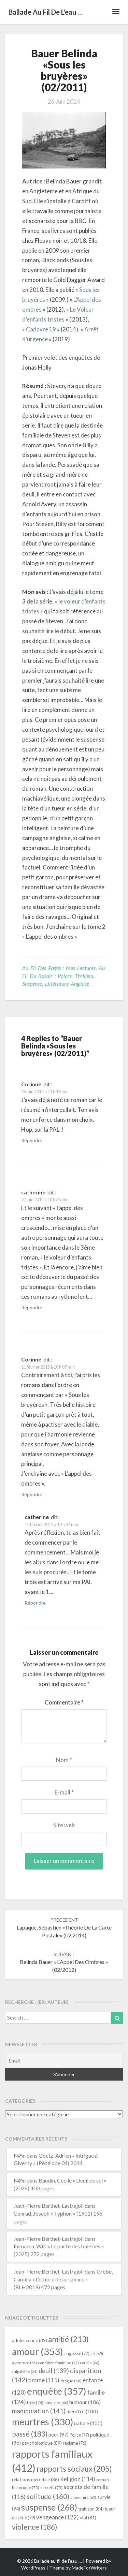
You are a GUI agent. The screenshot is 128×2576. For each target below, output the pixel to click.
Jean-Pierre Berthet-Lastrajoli (49, 2205)
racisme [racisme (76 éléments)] (74, 2443)
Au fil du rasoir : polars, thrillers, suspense (63, 976)
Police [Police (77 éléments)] (79, 2435)
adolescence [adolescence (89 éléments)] (29, 2340)
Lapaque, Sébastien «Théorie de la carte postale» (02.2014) (64, 1927)
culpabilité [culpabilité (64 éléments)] (25, 2371)
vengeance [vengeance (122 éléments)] (57, 2517)
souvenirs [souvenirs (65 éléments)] (83, 2497)
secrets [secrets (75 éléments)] (51, 2487)
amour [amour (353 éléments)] (37, 2351)
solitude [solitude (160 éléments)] (48, 2496)
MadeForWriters (89, 2568)
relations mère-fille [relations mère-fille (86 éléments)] (35, 2479)
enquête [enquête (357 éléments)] (56, 2391)
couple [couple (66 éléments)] (89, 2363)
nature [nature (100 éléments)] (88, 2423)
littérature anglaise (67, 983)
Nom (64, 1759)
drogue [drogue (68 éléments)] (71, 2381)
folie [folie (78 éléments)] (35, 2402)
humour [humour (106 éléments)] (85, 2402)
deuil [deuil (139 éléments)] (54, 2370)
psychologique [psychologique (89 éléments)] (42, 2443)
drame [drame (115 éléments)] (43, 2380)
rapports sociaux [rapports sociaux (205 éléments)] (74, 2468)
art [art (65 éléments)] (96, 2353)
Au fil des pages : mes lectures (59, 968)
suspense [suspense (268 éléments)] (49, 2507)
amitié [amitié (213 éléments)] (68, 2339)
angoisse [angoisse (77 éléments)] (76, 2353)
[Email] (64, 2061)
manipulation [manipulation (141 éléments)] (39, 2411)
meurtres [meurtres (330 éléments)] (42, 2421)
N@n (20, 2155)
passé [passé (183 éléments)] (29, 2433)
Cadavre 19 (40, 329)
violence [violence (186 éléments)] (34, 2526)
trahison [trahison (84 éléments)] (91, 2509)
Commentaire (64, 1702)
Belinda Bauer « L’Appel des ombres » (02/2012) (64, 1962)
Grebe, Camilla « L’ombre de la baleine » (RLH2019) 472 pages (63, 2279)
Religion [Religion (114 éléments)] (77, 2479)
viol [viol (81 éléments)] (88, 2517)
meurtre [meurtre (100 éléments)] (82, 2411)
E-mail (64, 1792)
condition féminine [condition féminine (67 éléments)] (58, 2363)
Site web (64, 1825)
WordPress (33, 2568)
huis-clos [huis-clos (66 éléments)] (56, 2402)
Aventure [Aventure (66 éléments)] (24, 2363)
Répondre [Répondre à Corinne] (31, 1140)
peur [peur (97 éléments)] (58, 2434)
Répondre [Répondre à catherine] (31, 1307)
